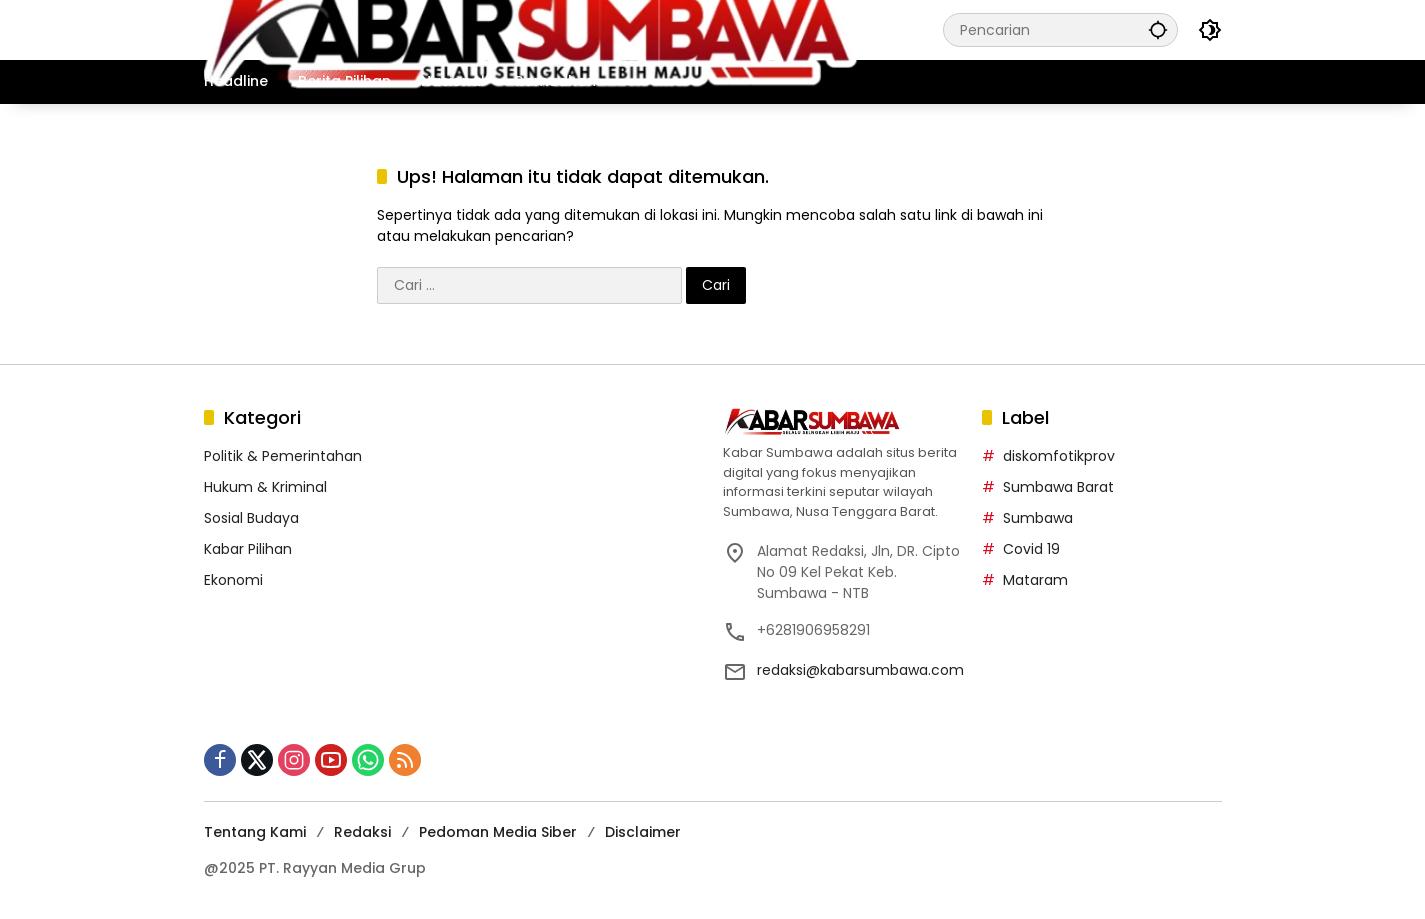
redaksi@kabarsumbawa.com (860, 670)
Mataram (1035, 580)
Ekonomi (233, 580)
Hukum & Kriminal (265, 487)
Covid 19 (1031, 549)
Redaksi (362, 832)
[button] (1158, 29)
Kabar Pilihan (248, 549)
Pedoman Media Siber (498, 832)
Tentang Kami (255, 832)
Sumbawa (1038, 518)
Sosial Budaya (251, 518)
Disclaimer (643, 832)
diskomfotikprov (1059, 456)
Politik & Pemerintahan (283, 456)
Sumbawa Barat (1058, 487)
